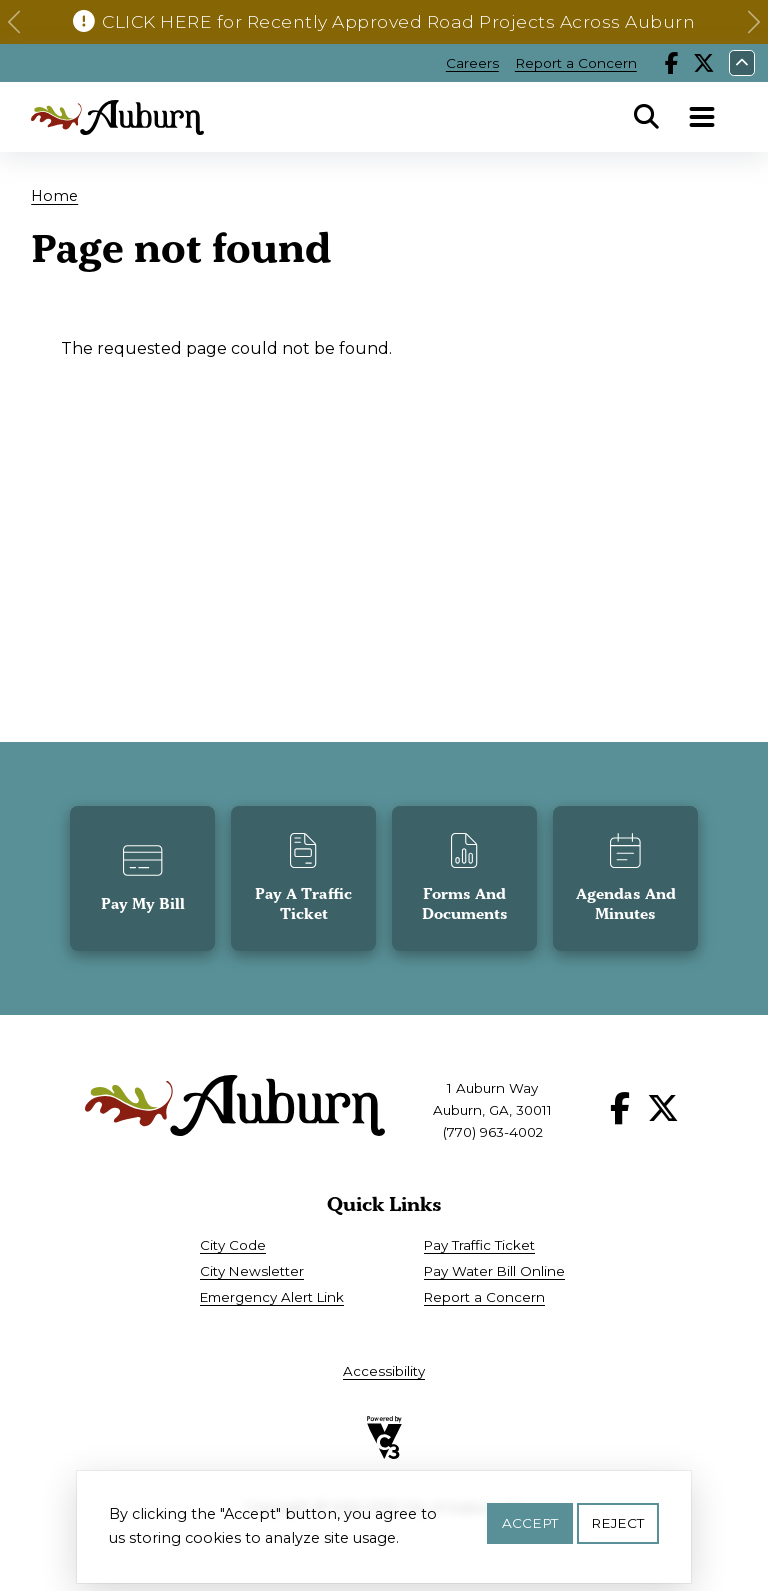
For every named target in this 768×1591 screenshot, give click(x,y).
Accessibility (384, 1371)
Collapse (742, 63)
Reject (617, 1527)
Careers (472, 63)
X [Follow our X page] (704, 63)
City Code (233, 1245)
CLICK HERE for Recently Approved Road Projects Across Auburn (398, 21)
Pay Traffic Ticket (479, 1245)
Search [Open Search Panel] (647, 117)
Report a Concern (576, 63)
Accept (530, 1527)
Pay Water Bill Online (494, 1271)
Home (54, 196)
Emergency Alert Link (272, 1297)
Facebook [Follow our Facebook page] (672, 63)
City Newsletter (252, 1271)
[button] (14, 22)
